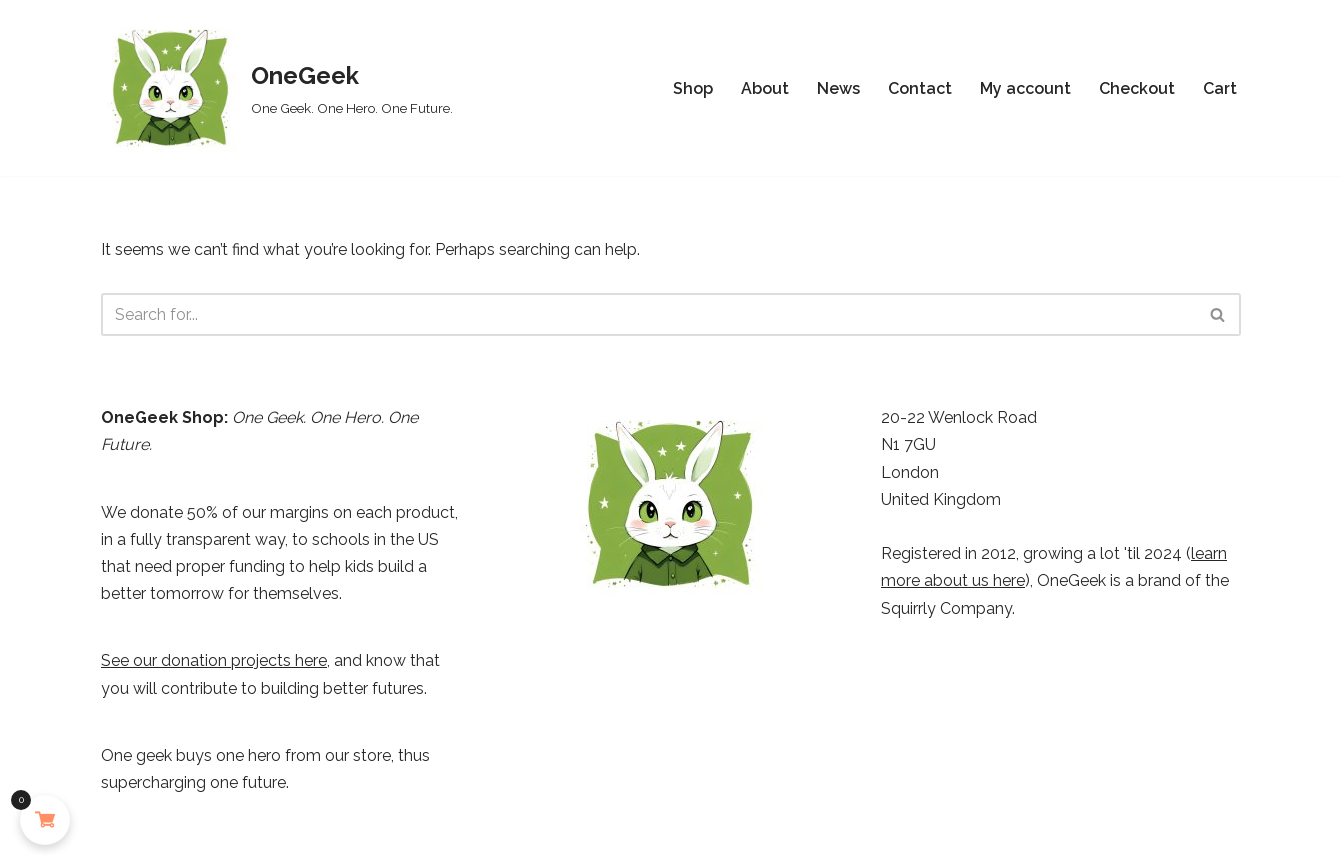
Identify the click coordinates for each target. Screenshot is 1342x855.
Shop (693, 88)
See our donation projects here (214, 660)
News (838, 88)
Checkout (1137, 88)
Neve (120, 829)
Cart (1220, 88)
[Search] (648, 314)
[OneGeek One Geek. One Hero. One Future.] (277, 88)
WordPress (284, 829)
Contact (920, 88)
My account (1025, 88)
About (765, 88)
